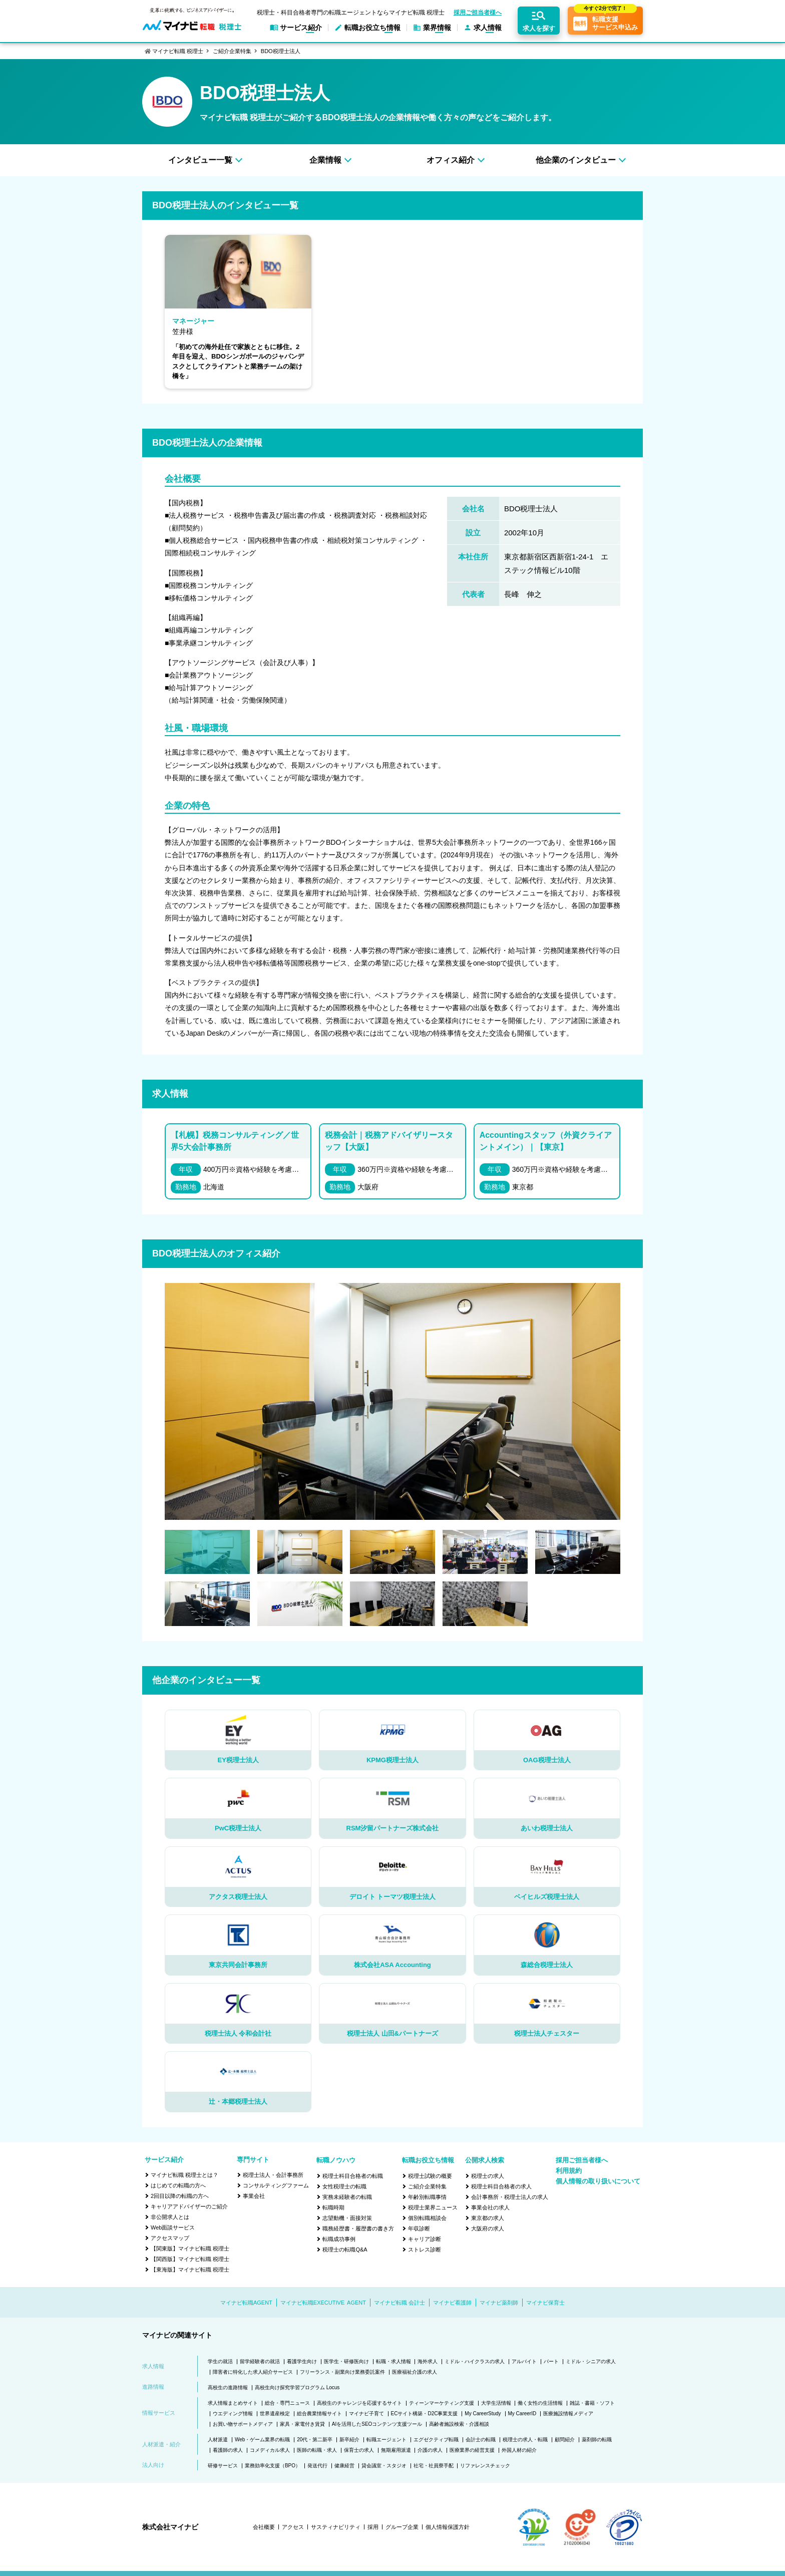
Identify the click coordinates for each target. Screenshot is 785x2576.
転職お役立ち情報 (428, 2160)
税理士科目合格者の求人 (501, 2186)
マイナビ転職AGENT (246, 2303)
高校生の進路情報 (228, 2387)
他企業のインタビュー (576, 160)
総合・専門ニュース (287, 2403)
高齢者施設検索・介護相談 (459, 2424)
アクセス (293, 2527)
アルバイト (524, 2361)
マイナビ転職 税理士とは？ (184, 2175)
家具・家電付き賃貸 (302, 2424)
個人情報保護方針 (448, 2527)
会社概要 (264, 2527)
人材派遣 (218, 2439)
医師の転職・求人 (317, 2450)
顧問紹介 (565, 2439)
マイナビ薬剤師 (499, 2303)
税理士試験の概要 (430, 2176)
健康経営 (344, 2465)
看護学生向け (302, 2361)
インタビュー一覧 (200, 160)
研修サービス (223, 2465)
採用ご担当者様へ (478, 12)
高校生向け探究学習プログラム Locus (297, 2387)
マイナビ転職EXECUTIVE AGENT (323, 2303)
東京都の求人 (487, 2218)
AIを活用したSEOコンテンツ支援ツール (377, 2424)
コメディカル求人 (270, 2450)
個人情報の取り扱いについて (598, 2181)
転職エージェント (386, 2439)
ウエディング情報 (233, 2413)
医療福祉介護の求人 (414, 2372)
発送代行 (317, 2465)
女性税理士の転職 (344, 2186)
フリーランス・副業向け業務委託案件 (342, 2372)
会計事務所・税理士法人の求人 (509, 2197)
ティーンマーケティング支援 (441, 2403)
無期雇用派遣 (396, 2450)
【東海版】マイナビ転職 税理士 (190, 2270)
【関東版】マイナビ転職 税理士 (190, 2248)
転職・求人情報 (393, 2361)
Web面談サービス (173, 2227)
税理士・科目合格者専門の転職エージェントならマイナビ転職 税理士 (351, 12)
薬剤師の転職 (597, 2439)
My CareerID (522, 2413)
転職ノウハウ (335, 2160)
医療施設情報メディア (568, 2413)
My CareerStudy (483, 2413)
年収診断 (419, 2228)
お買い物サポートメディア (243, 2424)
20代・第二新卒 (314, 2439)
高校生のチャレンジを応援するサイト (359, 2403)
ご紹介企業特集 (232, 51)
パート (551, 2361)
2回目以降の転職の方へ (180, 2196)
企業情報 (325, 160)
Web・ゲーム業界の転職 (262, 2439)
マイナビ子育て (366, 2413)
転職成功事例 (338, 2239)
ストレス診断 (424, 2249)
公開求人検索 (484, 2160)
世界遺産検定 (275, 2413)
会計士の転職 (481, 2439)
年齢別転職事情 (427, 2197)
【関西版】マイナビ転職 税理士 (190, 2259)
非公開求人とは (170, 2217)
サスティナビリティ (335, 2527)
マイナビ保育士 (545, 2303)
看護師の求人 (228, 2450)
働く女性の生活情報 (540, 2403)
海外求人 (428, 2361)
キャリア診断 (424, 2239)
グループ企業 (402, 2527)
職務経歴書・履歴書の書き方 (358, 2228)
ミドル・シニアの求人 (591, 2361)
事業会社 (254, 2196)
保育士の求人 (359, 2450)
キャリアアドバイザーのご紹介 (189, 2206)
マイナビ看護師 (452, 2303)
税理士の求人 (487, 2176)
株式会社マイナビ (170, 2527)
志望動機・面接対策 (347, 2218)
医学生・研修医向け (346, 2361)
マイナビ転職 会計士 (399, 2303)
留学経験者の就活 (260, 2361)
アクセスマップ (170, 2238)
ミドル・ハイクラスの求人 (475, 2361)
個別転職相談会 (427, 2218)
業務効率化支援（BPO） (272, 2465)
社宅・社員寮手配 (434, 2465)
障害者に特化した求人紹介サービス (253, 2372)
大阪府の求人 (487, 2228)
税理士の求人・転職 (525, 2439)
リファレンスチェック (485, 2465)
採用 (372, 2527)
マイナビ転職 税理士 (177, 51)
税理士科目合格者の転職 (352, 2176)
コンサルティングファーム (276, 2185)
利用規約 (569, 2170)
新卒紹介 (349, 2439)
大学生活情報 (496, 2403)
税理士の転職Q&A (344, 2249)
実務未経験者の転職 (347, 2197)
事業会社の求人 (490, 2207)
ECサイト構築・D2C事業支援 (424, 2413)
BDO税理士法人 (280, 51)
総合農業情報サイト (319, 2413)
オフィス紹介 (451, 160)
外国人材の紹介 (519, 2450)
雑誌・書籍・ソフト (592, 2403)
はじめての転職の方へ (178, 2185)
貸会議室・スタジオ (384, 2465)
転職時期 (333, 2207)
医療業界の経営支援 (472, 2450)
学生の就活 (220, 2361)
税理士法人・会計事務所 (273, 2175)
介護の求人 (430, 2450)
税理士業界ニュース (433, 2207)
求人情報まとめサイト (233, 2403)
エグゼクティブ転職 (436, 2439)
